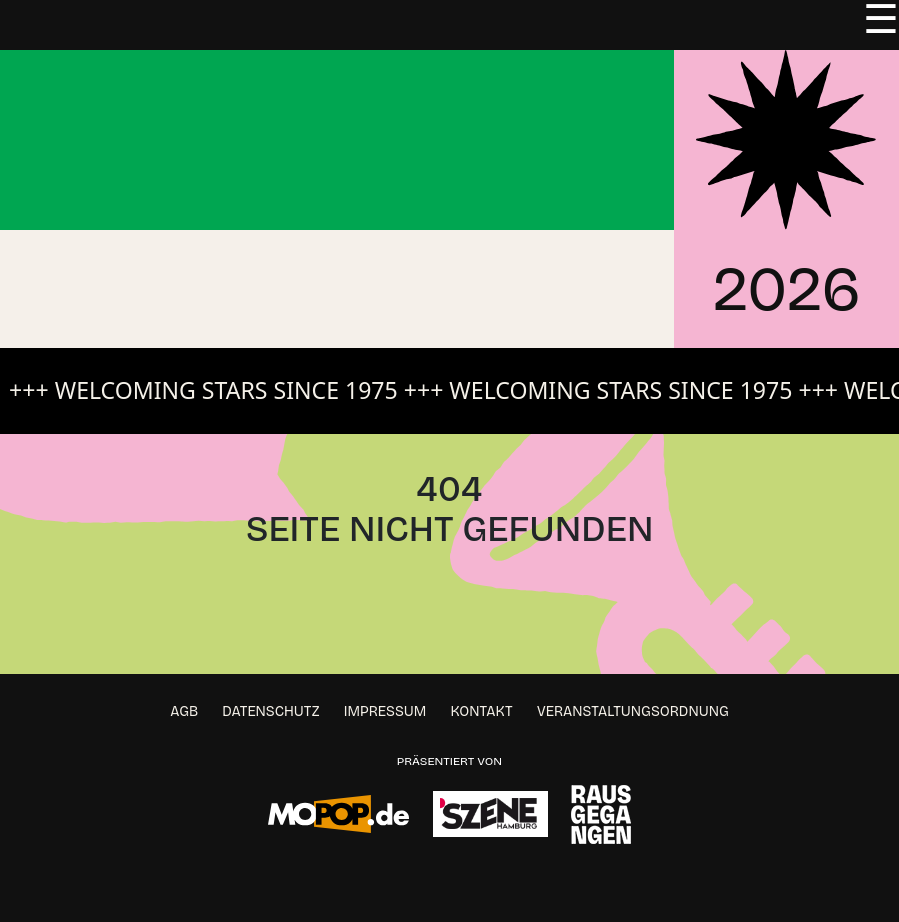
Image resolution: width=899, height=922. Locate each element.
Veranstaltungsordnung (633, 711)
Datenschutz (270, 711)
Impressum (385, 711)
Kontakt (482, 711)
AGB (184, 711)
